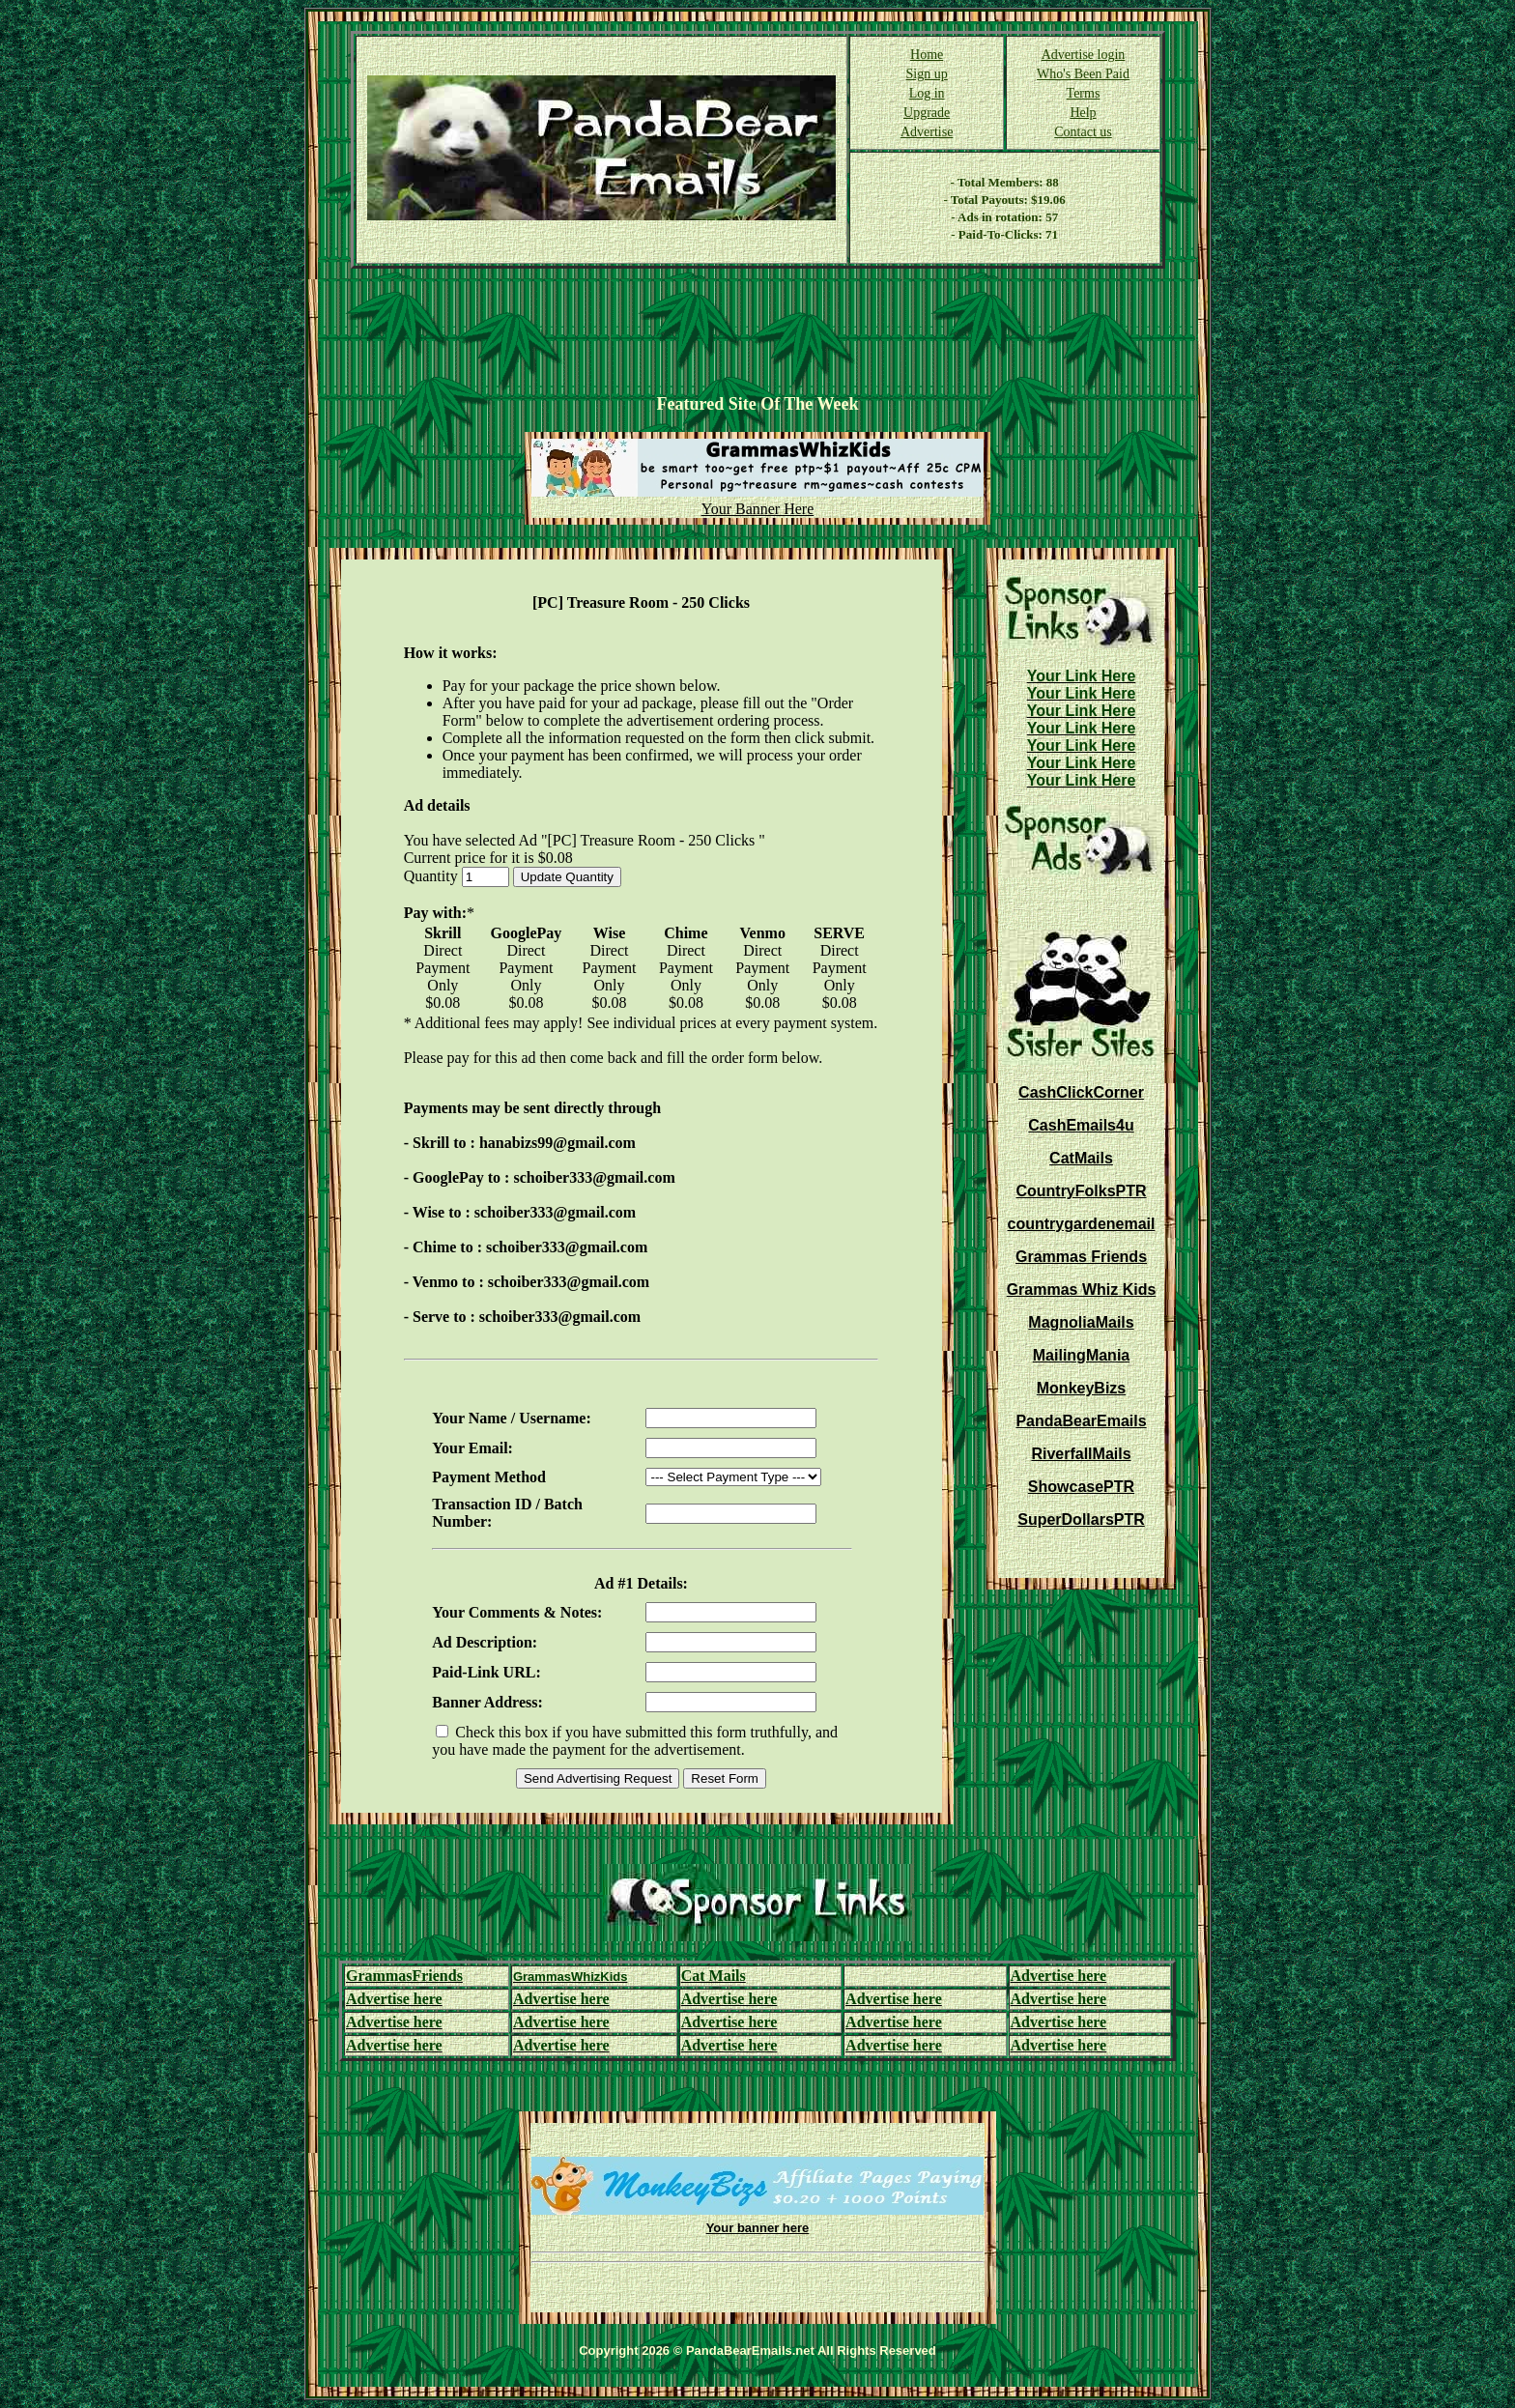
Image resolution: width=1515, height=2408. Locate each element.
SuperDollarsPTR (1081, 1519)
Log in (927, 93)
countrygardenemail (1082, 1224)
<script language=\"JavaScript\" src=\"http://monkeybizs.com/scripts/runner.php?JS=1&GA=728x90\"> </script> (757, 331)
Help (1083, 112)
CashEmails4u (1080, 1125)
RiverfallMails (1080, 1454)
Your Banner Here (758, 509)
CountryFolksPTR (1080, 1191)
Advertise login (1084, 54)
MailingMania (1081, 1355)
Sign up (927, 74)
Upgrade (926, 112)
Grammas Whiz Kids (1082, 1289)
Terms (1084, 93)
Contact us (1083, 132)
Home (926, 54)
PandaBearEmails (1080, 1421)
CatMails (1081, 1158)
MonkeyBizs (1081, 1388)
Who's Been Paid (1083, 74)
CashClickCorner (1081, 1092)
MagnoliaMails (1080, 1322)
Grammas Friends (1081, 1256)
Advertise (926, 132)
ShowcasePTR (1081, 1486)
